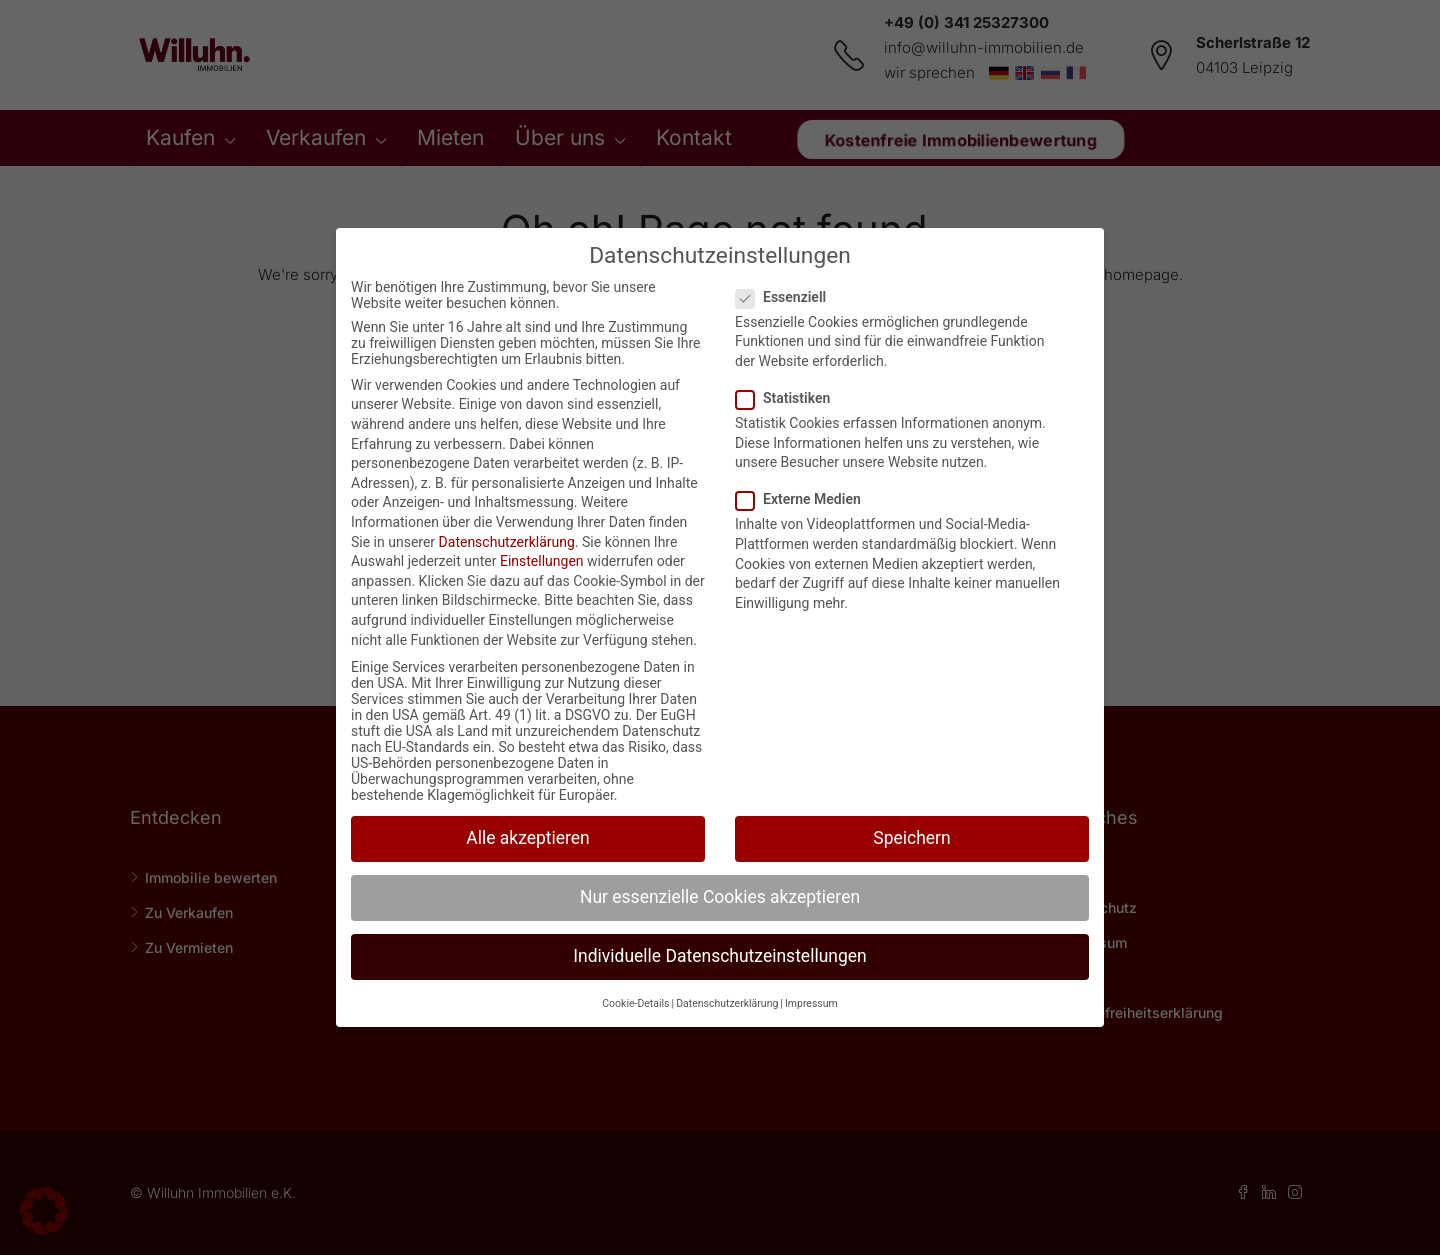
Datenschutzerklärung (507, 542)
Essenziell (787, 297)
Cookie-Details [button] (635, 1003)
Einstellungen (542, 561)
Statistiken (789, 398)
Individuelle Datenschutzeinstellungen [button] (719, 956)
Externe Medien (804, 499)
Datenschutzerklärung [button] (727, 1003)
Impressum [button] (811, 1003)
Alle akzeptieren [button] (528, 838)
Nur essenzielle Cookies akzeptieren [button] (720, 897)
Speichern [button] (911, 838)
